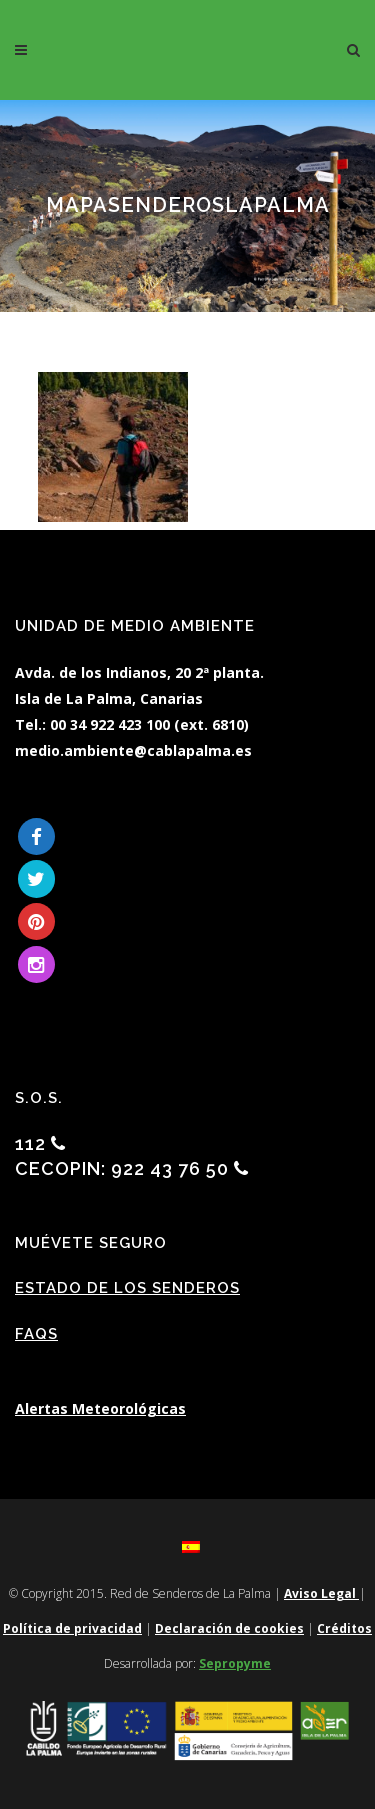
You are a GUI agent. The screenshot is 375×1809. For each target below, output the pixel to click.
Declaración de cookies (229, 1628)
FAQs (36, 1334)
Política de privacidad (72, 1628)
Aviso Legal (321, 1593)
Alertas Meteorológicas (100, 1408)
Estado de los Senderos (127, 1288)
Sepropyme (235, 1663)
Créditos (344, 1628)
